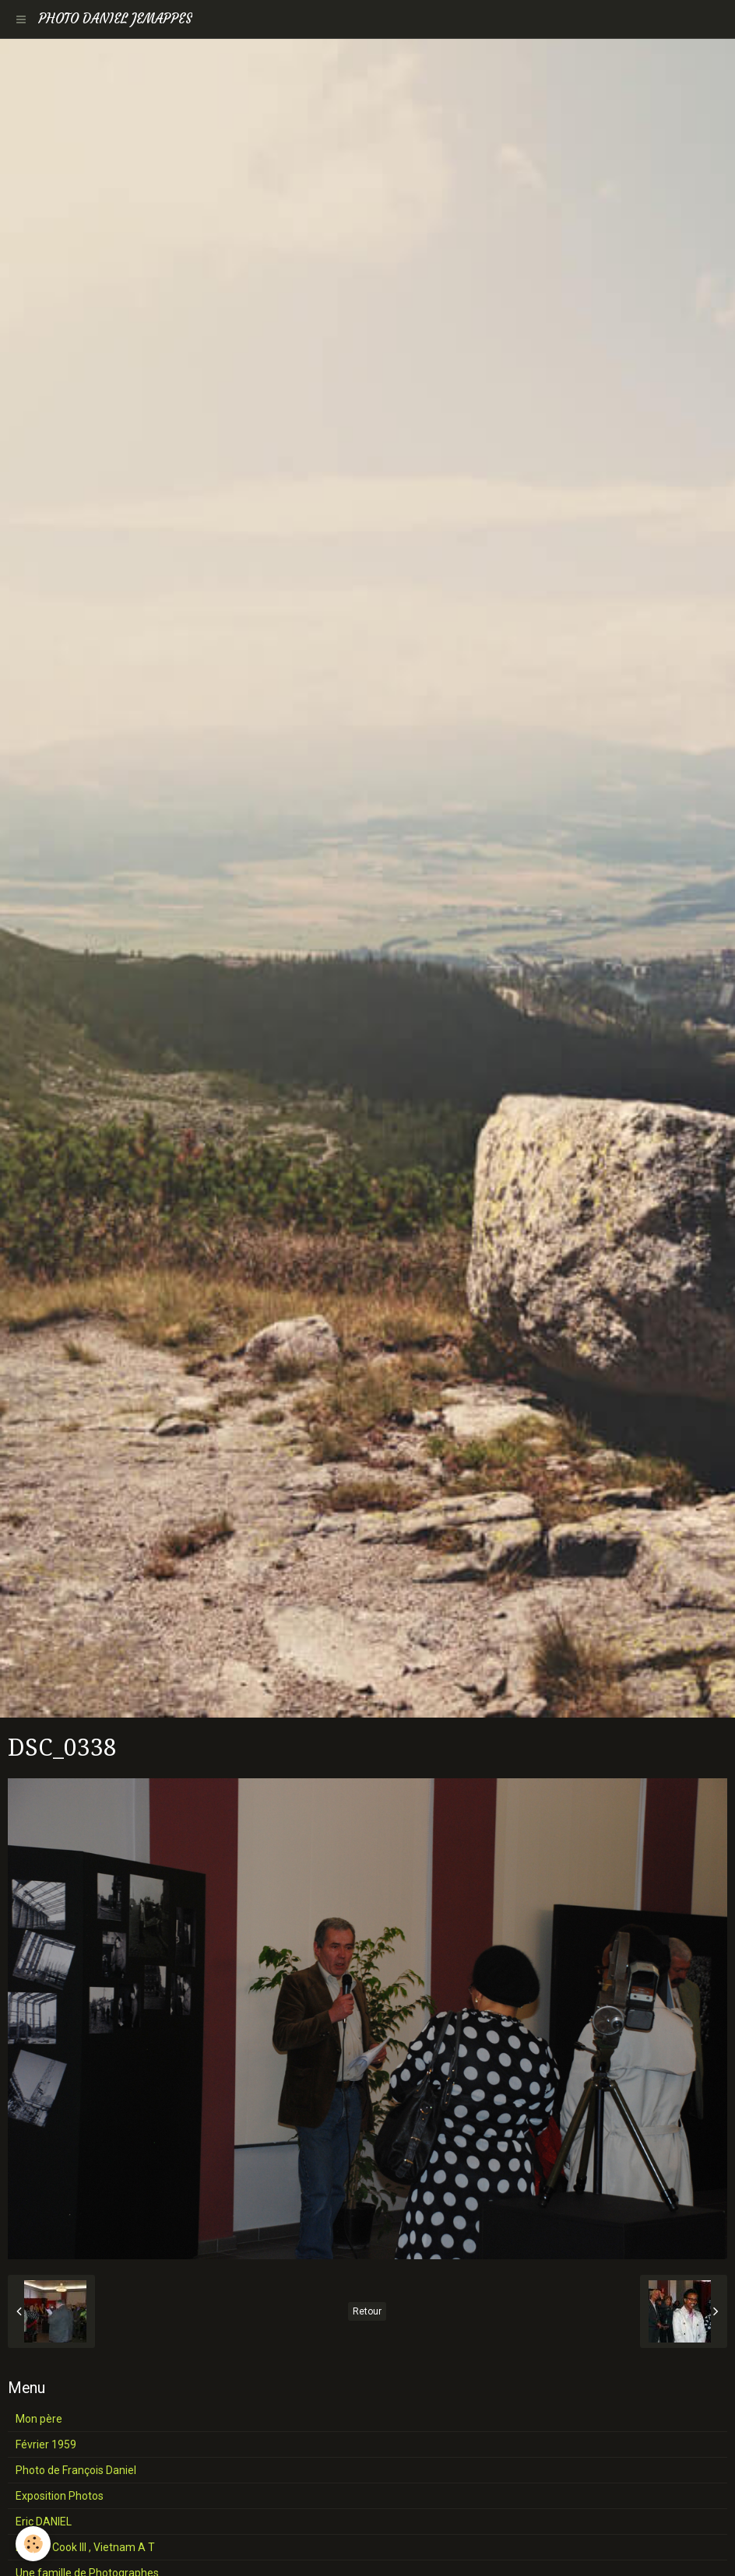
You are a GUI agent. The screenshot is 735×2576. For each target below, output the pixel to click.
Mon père (39, 2419)
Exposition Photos (60, 2496)
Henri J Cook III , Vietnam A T (85, 2547)
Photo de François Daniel (76, 2470)
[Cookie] (33, 2543)
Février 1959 (46, 2444)
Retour (367, 2311)
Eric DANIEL (44, 2521)
